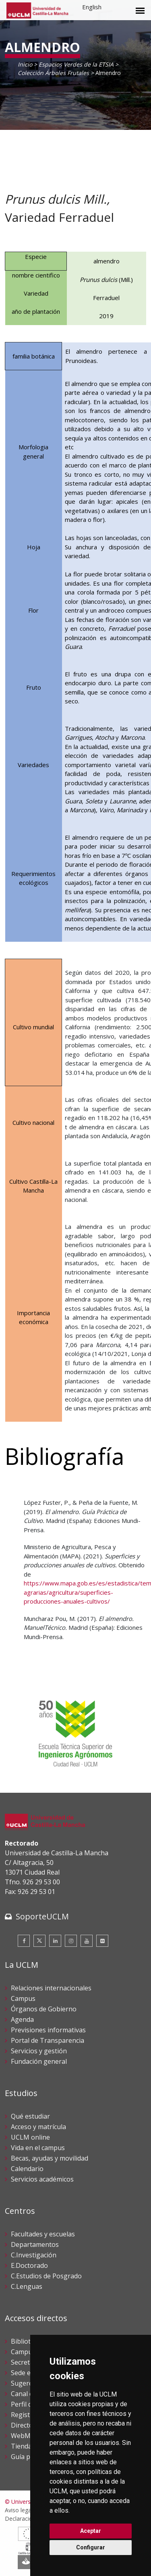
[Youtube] (87, 1941)
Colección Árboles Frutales (53, 73)
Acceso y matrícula (38, 2126)
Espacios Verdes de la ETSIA (76, 64)
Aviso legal (19, 2510)
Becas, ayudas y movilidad (49, 2158)
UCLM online (30, 2137)
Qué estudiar (30, 2116)
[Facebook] (24, 1941)
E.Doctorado (29, 2265)
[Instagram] (71, 1941)
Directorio (26, 2425)
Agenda (22, 2019)
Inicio (25, 64)
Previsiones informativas (48, 2029)
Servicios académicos (42, 2179)
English (91, 7)
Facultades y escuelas (43, 2234)
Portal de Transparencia (47, 2040)
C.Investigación (33, 2255)
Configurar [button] (90, 2547)
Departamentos (35, 2244)
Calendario (27, 2168)
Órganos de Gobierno (44, 2008)
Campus (23, 1998)
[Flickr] (102, 1941)
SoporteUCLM (42, 1916)
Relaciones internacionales (51, 1988)
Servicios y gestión (39, 2050)
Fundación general (39, 2061)
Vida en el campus (38, 2147)
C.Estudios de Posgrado (46, 2275)
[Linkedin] (55, 1941)
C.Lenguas (26, 2286)
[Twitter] (39, 1941)
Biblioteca (26, 2341)
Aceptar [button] (90, 2531)
